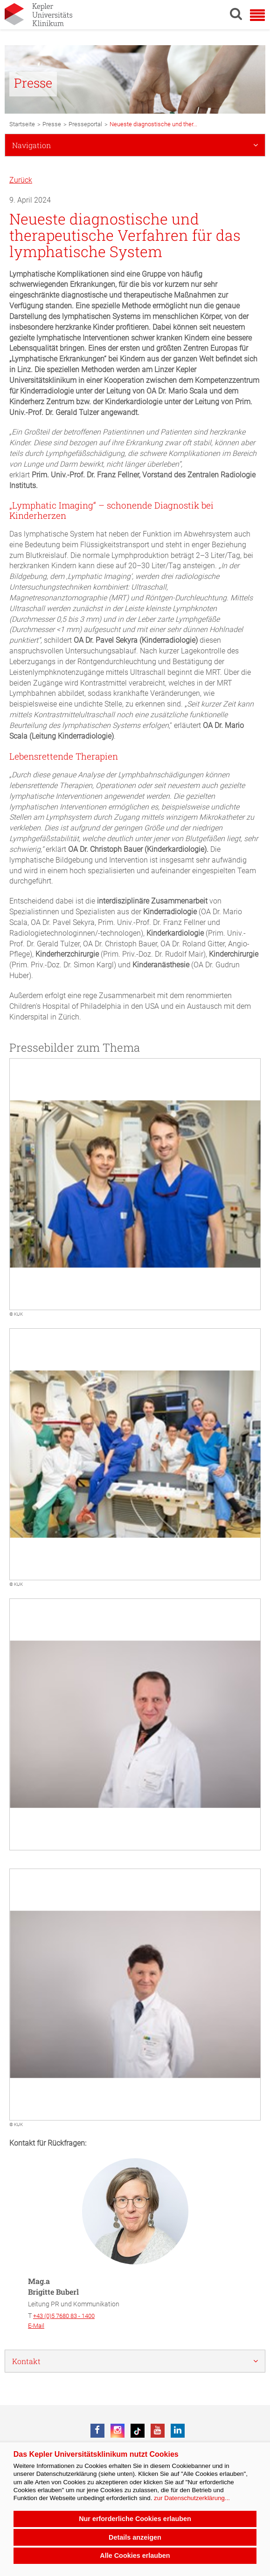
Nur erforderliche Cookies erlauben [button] (135, 2518)
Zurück (20, 180)
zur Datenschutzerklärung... (192, 2497)
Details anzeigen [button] (135, 2537)
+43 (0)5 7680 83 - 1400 (64, 2315)
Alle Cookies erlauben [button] (135, 2555)
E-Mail (36, 2325)
